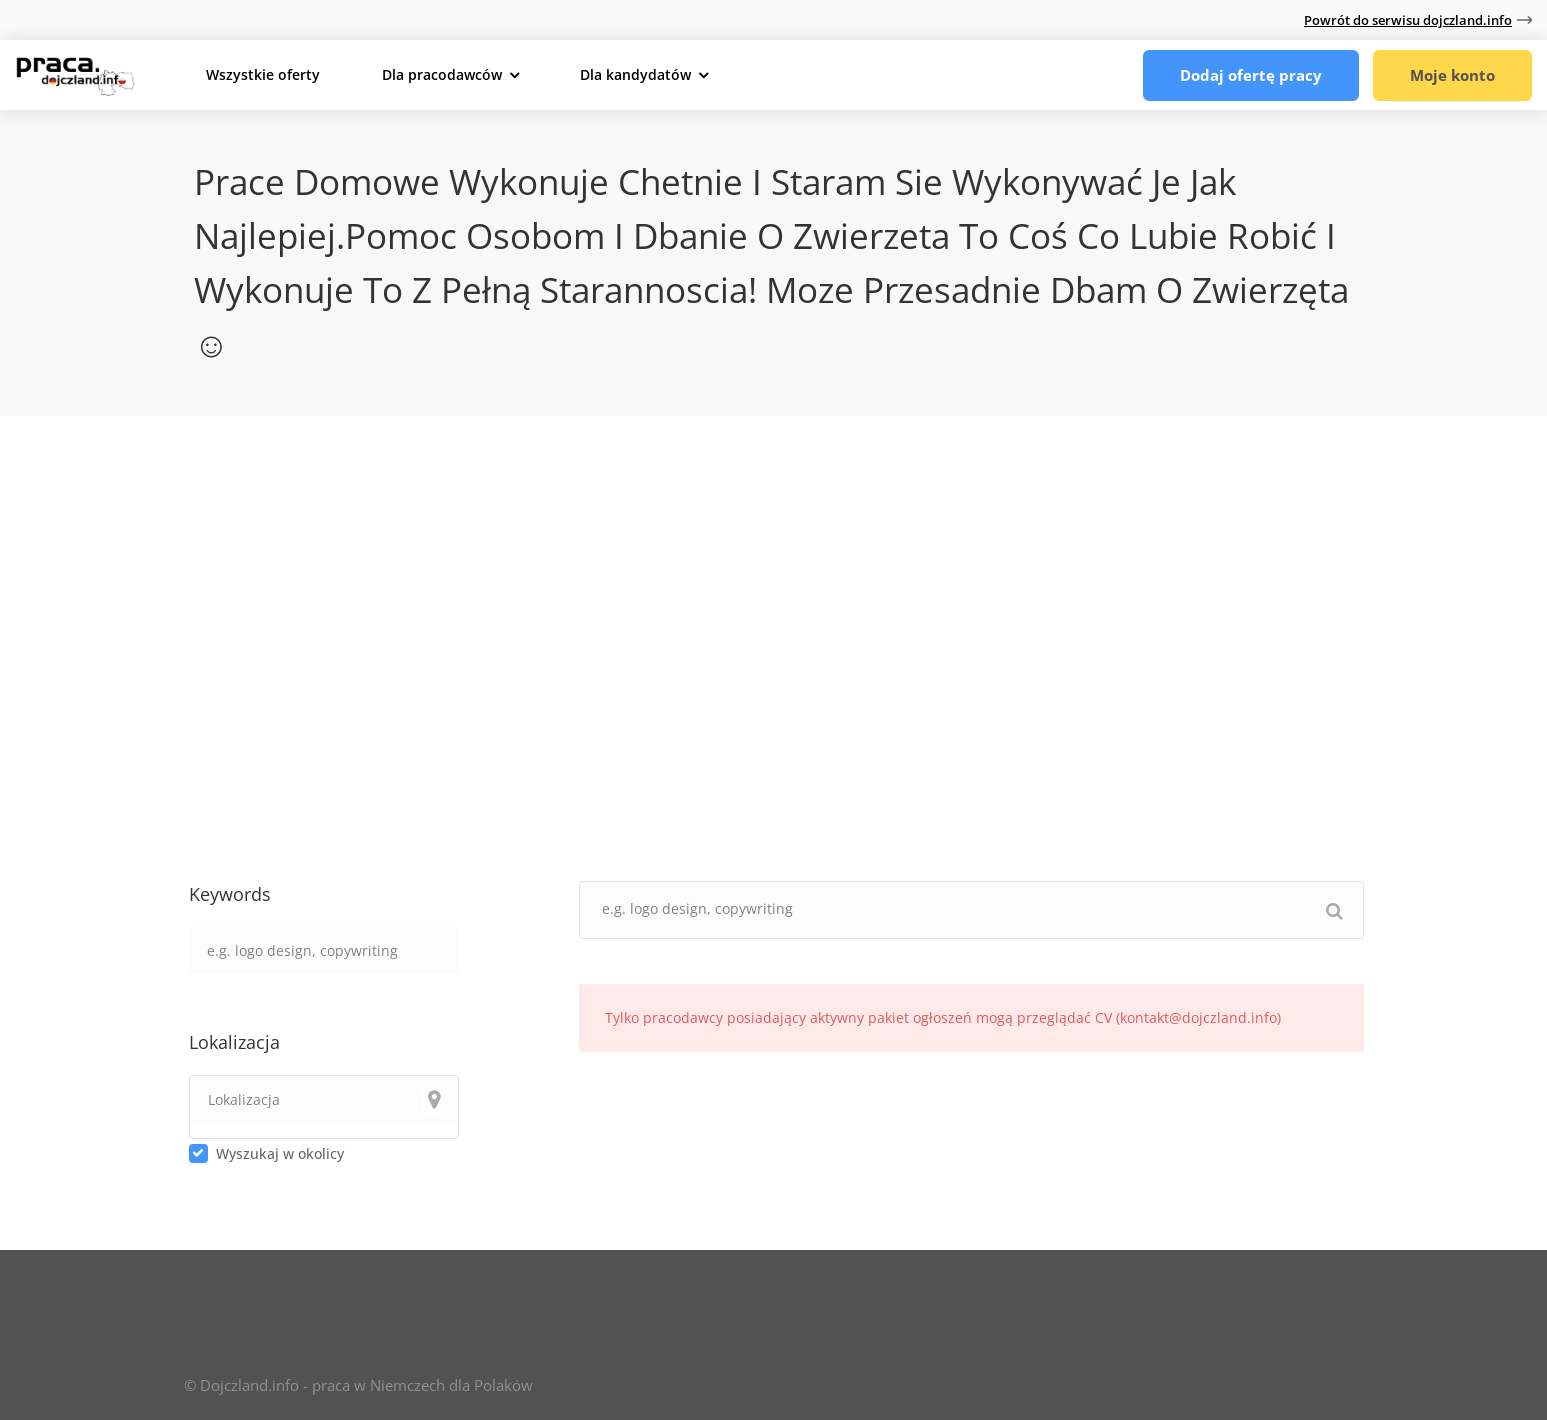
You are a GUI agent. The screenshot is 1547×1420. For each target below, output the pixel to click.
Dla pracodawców (442, 74)
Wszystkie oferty (263, 74)
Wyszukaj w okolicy (280, 1153)
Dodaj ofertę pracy (1251, 75)
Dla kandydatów (635, 74)
